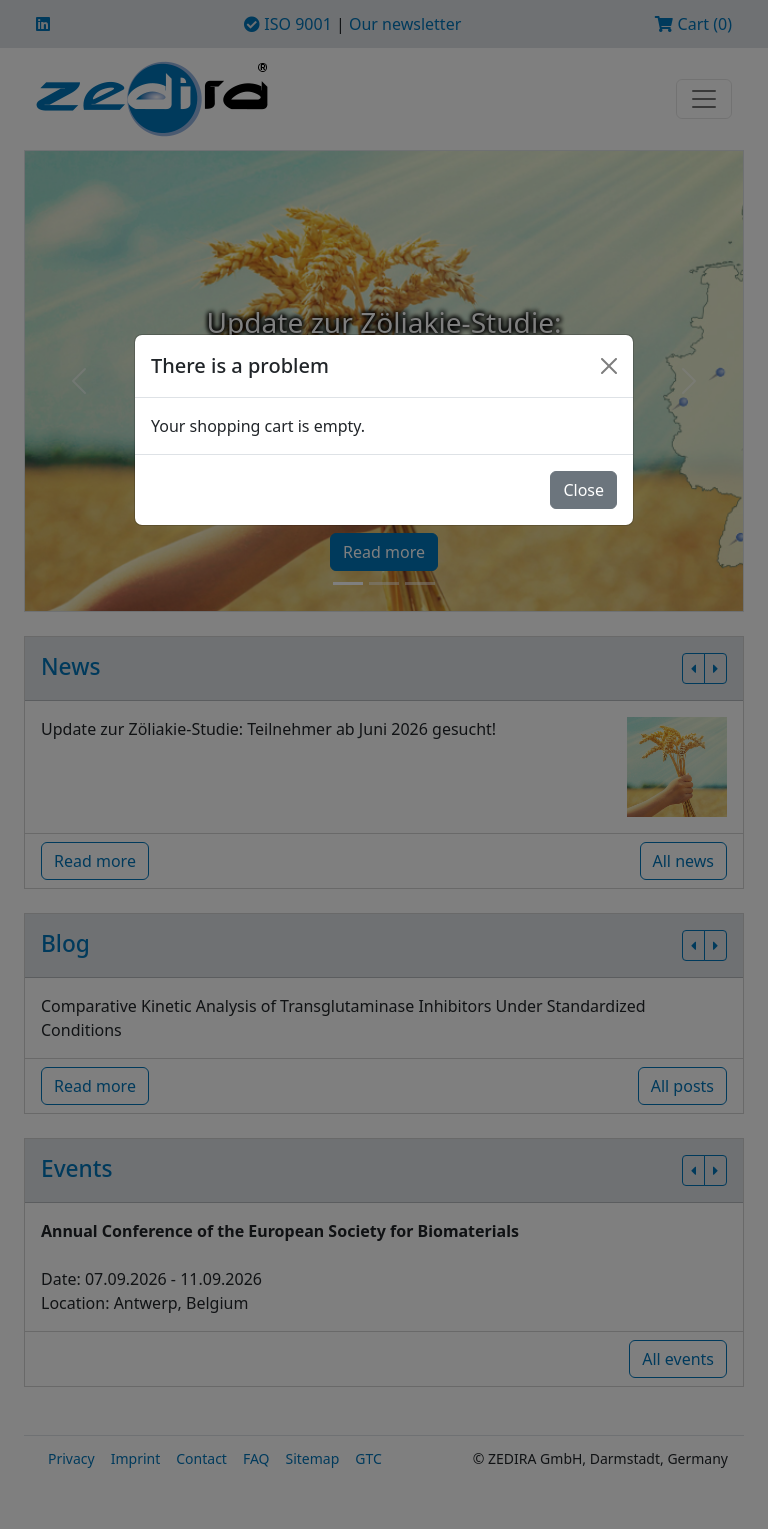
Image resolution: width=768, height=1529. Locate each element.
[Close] (609, 366)
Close (583, 490)
